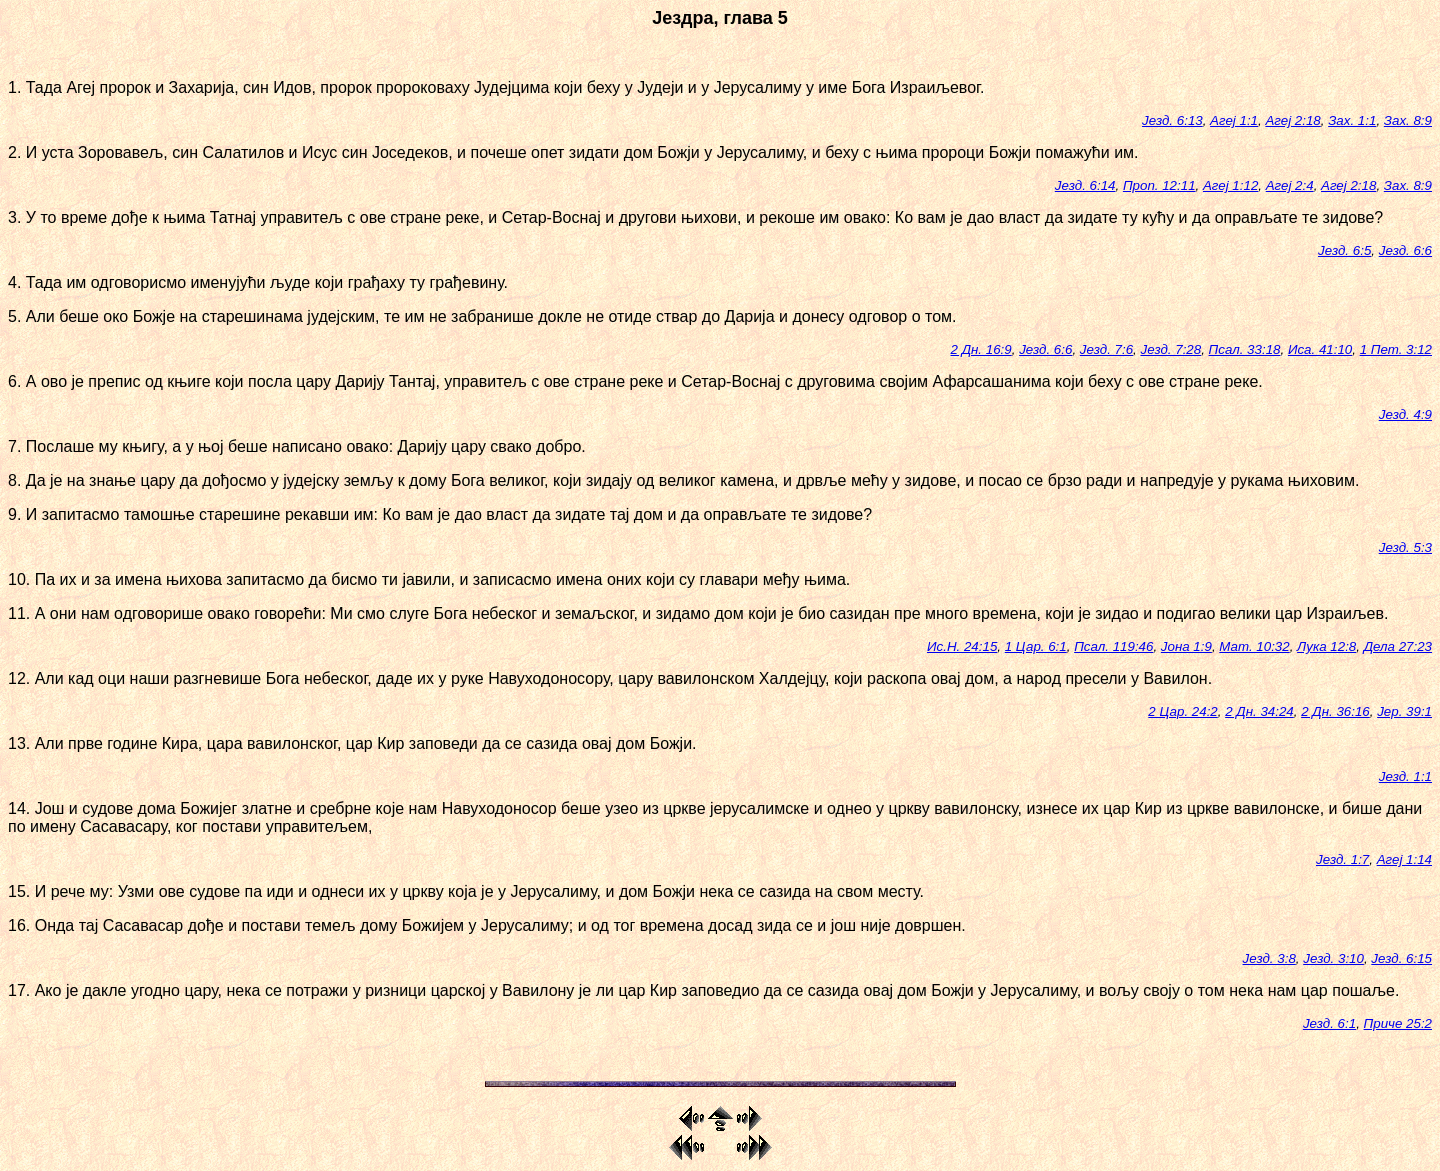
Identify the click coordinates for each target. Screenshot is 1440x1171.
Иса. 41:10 (1320, 349)
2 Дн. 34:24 (1259, 711)
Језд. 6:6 (1405, 250)
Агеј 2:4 (1290, 185)
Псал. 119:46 (1113, 646)
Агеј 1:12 (1230, 185)
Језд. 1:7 (1342, 859)
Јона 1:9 (1186, 646)
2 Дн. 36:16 (1335, 711)
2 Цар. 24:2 (1182, 711)
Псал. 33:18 (1245, 349)
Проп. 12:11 (1159, 185)
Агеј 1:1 (1234, 120)
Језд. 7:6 (1106, 349)
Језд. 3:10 (1333, 958)
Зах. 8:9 (1408, 120)
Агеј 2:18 (1292, 120)
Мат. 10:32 (1254, 646)
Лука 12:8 (1326, 646)
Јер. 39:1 (1404, 711)
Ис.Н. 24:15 (962, 646)
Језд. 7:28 (1171, 349)
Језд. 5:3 (1405, 547)
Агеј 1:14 (1404, 859)
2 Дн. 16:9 (981, 349)
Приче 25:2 (1398, 1023)
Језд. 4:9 (1405, 414)
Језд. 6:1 (1329, 1023)
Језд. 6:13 (1172, 120)
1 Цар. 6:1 (1036, 646)
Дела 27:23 (1398, 646)
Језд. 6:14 (1085, 185)
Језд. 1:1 (1405, 776)
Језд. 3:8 (1269, 958)
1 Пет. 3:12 (1396, 349)
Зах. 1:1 (1352, 120)
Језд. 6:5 (1344, 250)
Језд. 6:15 (1401, 958)
